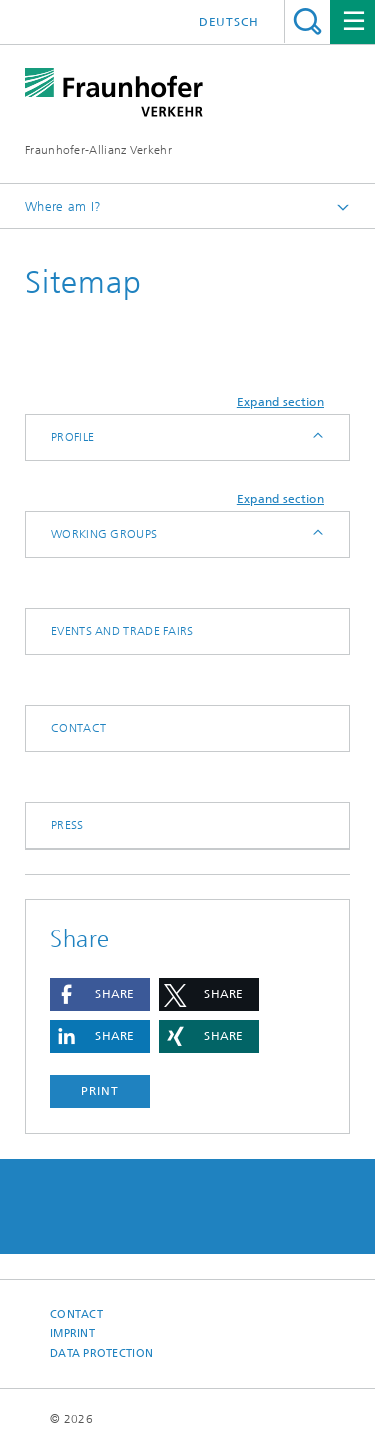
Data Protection (101, 1353)
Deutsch (229, 22)
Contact (78, 728)
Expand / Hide (316, 437)
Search (307, 21)
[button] (100, 994)
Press (67, 825)
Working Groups (104, 534)
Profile (72, 437)
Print (100, 1091)
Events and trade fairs (122, 631)
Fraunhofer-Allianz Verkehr (98, 150)
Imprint (72, 1333)
